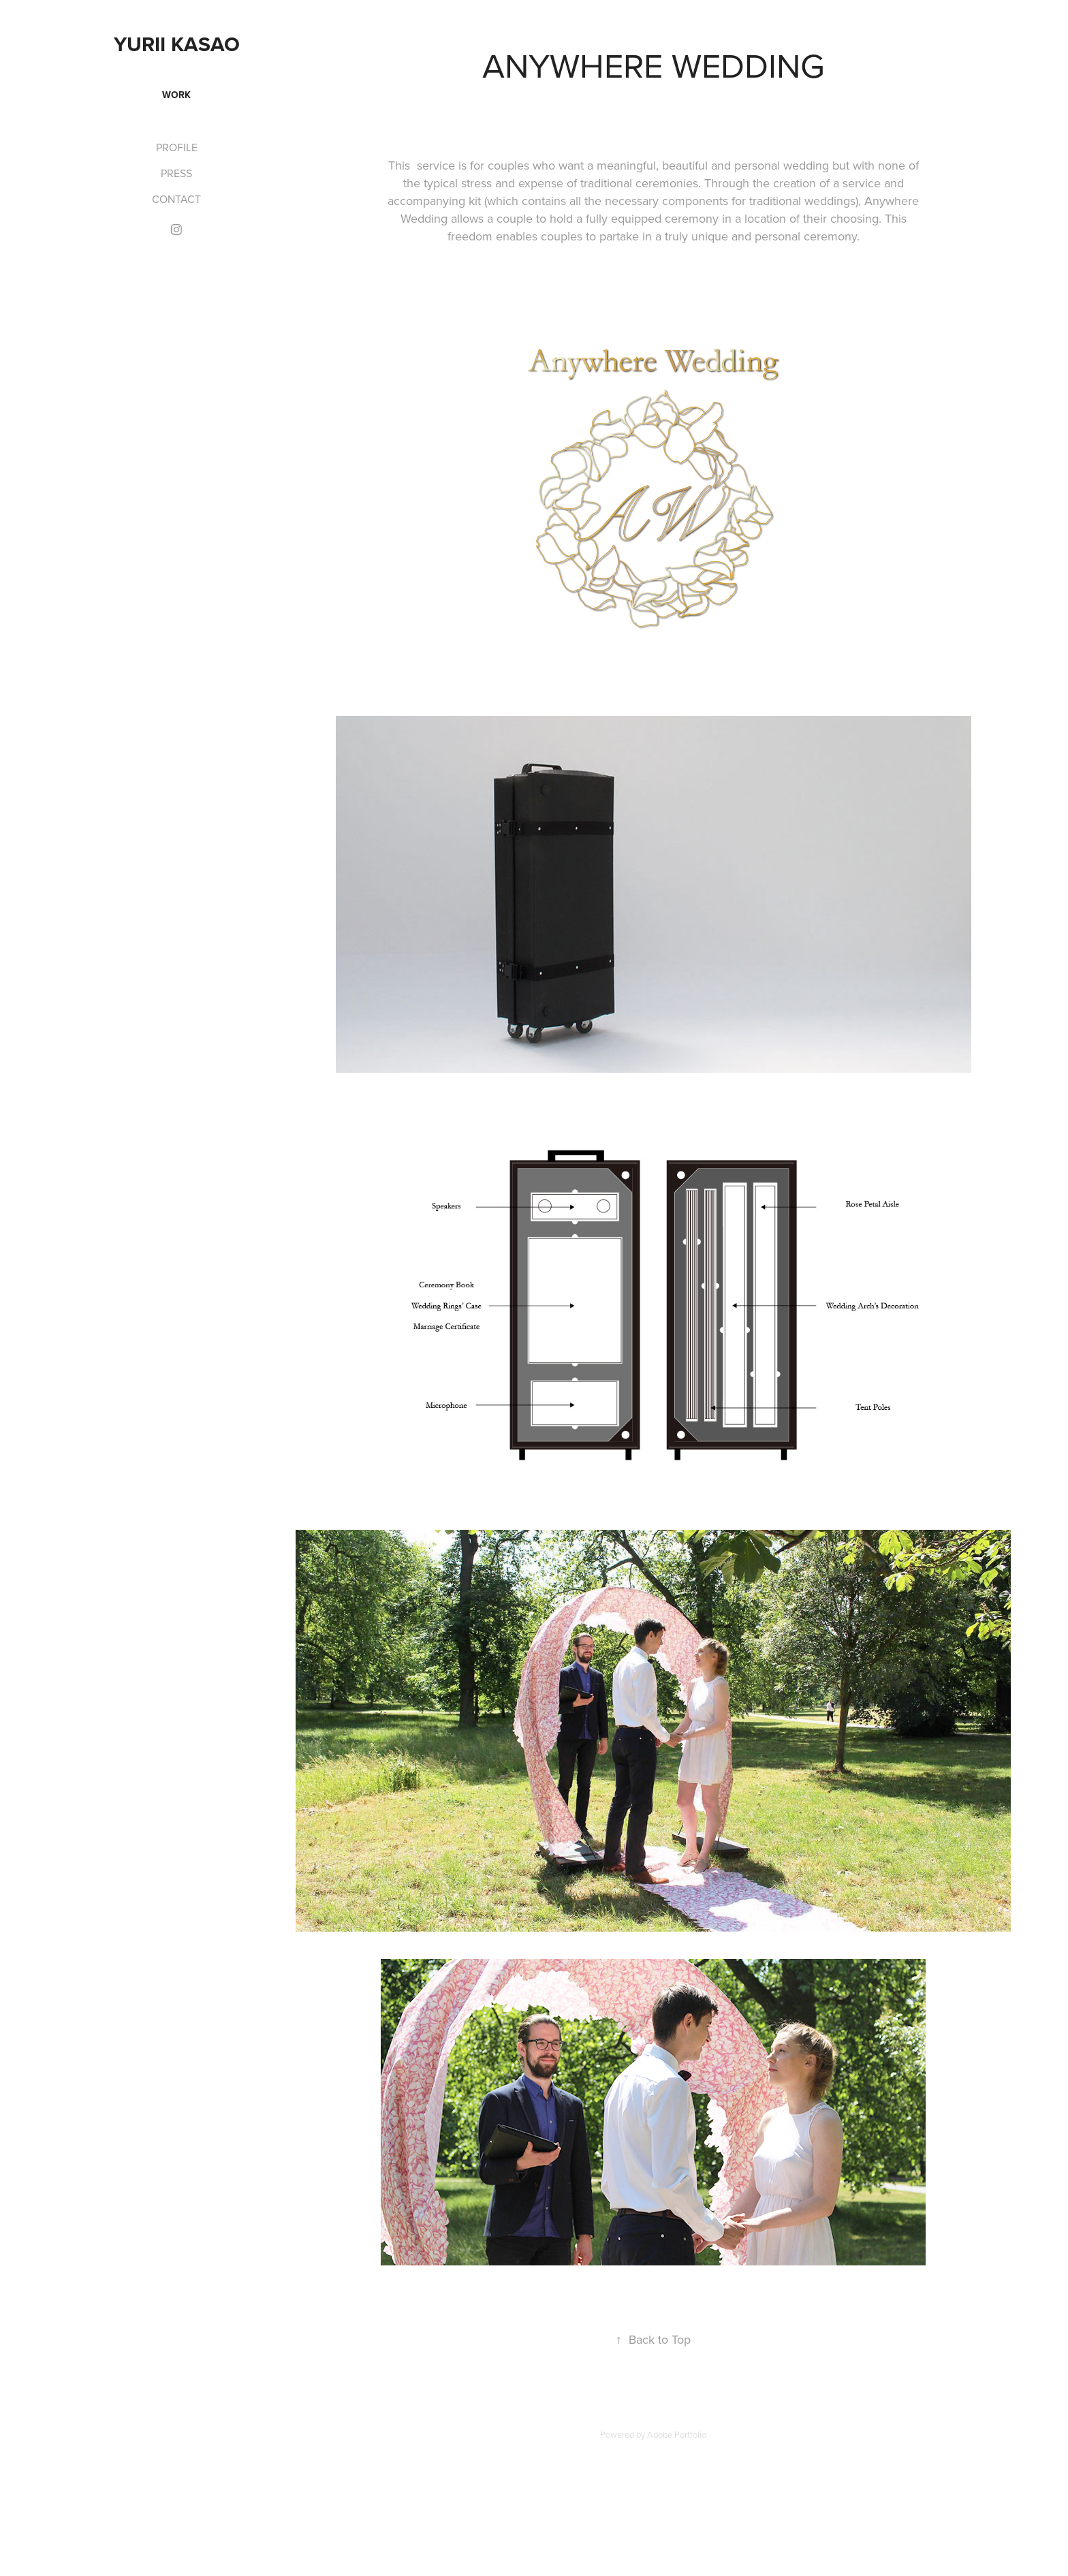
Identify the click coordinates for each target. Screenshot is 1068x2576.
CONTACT (176, 198)
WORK (176, 94)
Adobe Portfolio (676, 2434)
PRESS (176, 173)
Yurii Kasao (177, 44)
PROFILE (177, 147)
